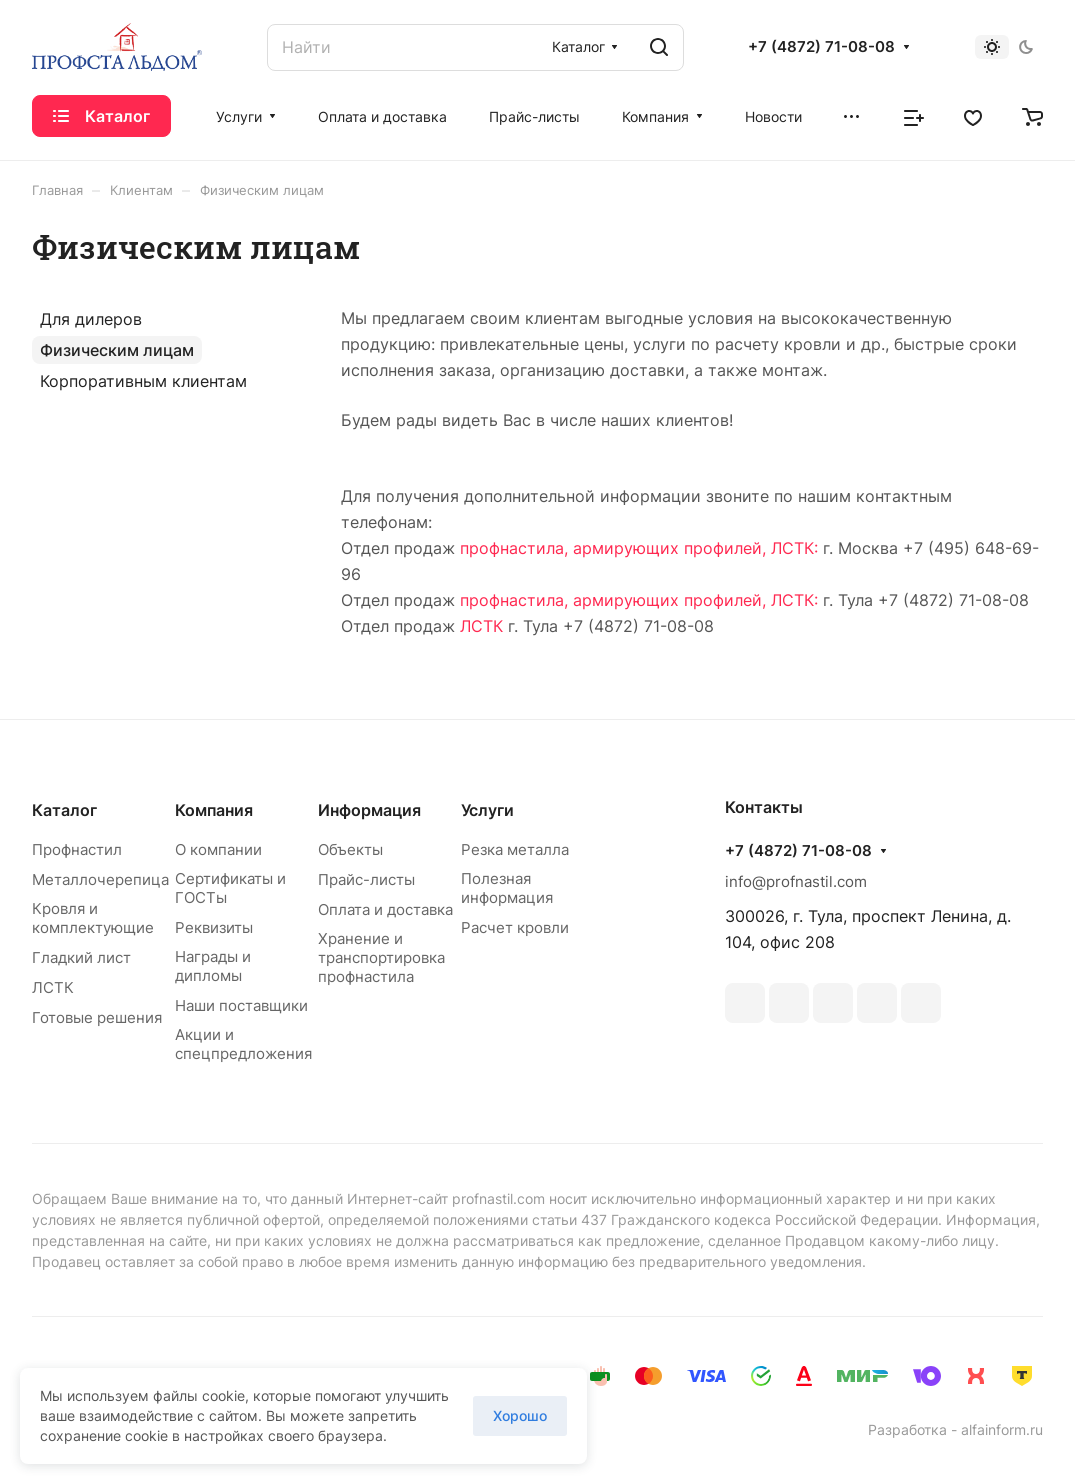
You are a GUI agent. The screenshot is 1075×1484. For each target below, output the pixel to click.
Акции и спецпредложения (243, 1044)
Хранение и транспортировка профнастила (381, 957)
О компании (218, 849)
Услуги (487, 810)
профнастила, (514, 548)
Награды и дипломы (213, 966)
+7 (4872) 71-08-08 (821, 47)
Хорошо (520, 1415)
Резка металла (515, 849)
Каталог (64, 810)
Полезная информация (507, 888)
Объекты (350, 849)
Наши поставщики (241, 1005)
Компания (214, 810)
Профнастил (77, 849)
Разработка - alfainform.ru (955, 1429)
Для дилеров (91, 319)
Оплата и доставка (385, 909)
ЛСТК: (794, 548)
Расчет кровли (515, 927)
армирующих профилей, (669, 548)
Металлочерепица (100, 879)
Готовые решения (97, 1017)
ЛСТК (481, 626)
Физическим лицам (117, 350)
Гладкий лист (81, 957)
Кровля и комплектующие (93, 918)
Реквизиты (214, 927)
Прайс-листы (366, 879)
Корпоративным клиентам (143, 381)
